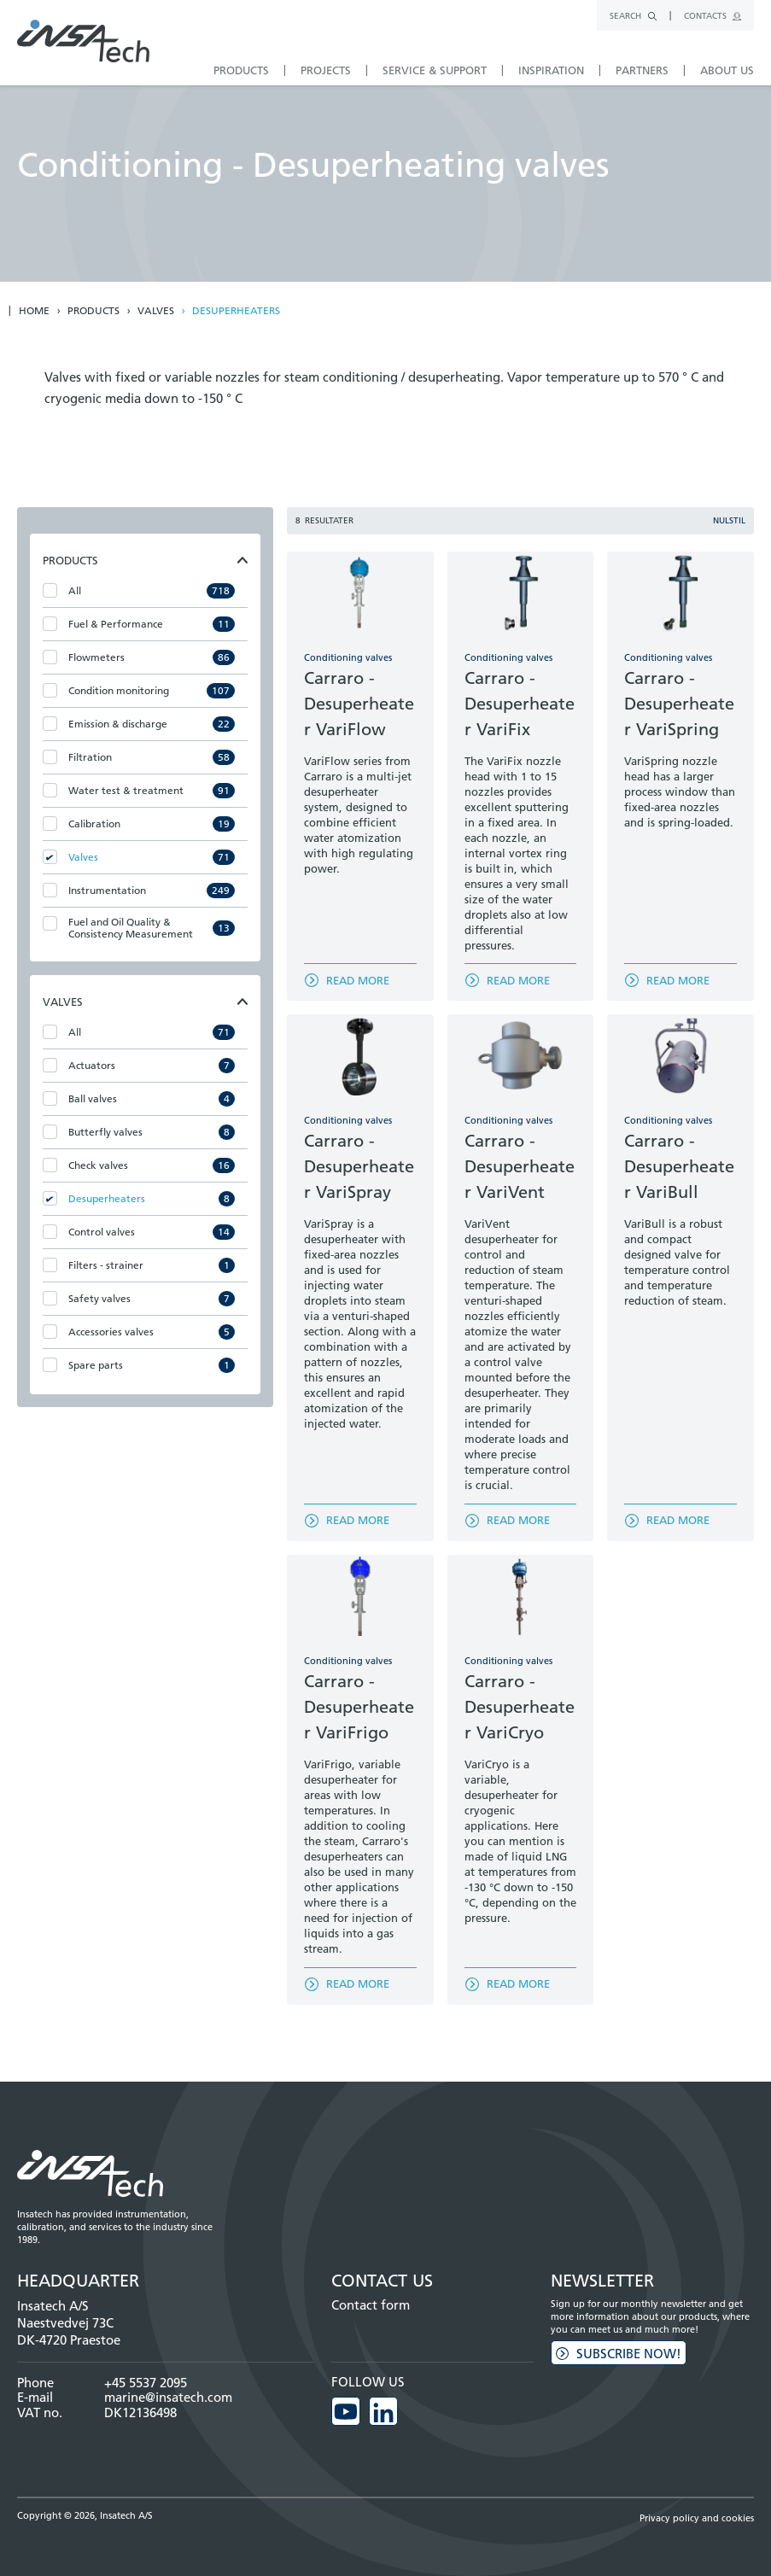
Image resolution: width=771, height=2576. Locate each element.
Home (34, 311)
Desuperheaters (236, 311)
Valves (155, 311)
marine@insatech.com (168, 2397)
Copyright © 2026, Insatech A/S (85, 2515)
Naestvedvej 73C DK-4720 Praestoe (68, 2331)
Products (93, 311)
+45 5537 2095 (145, 2382)
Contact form (370, 2305)
